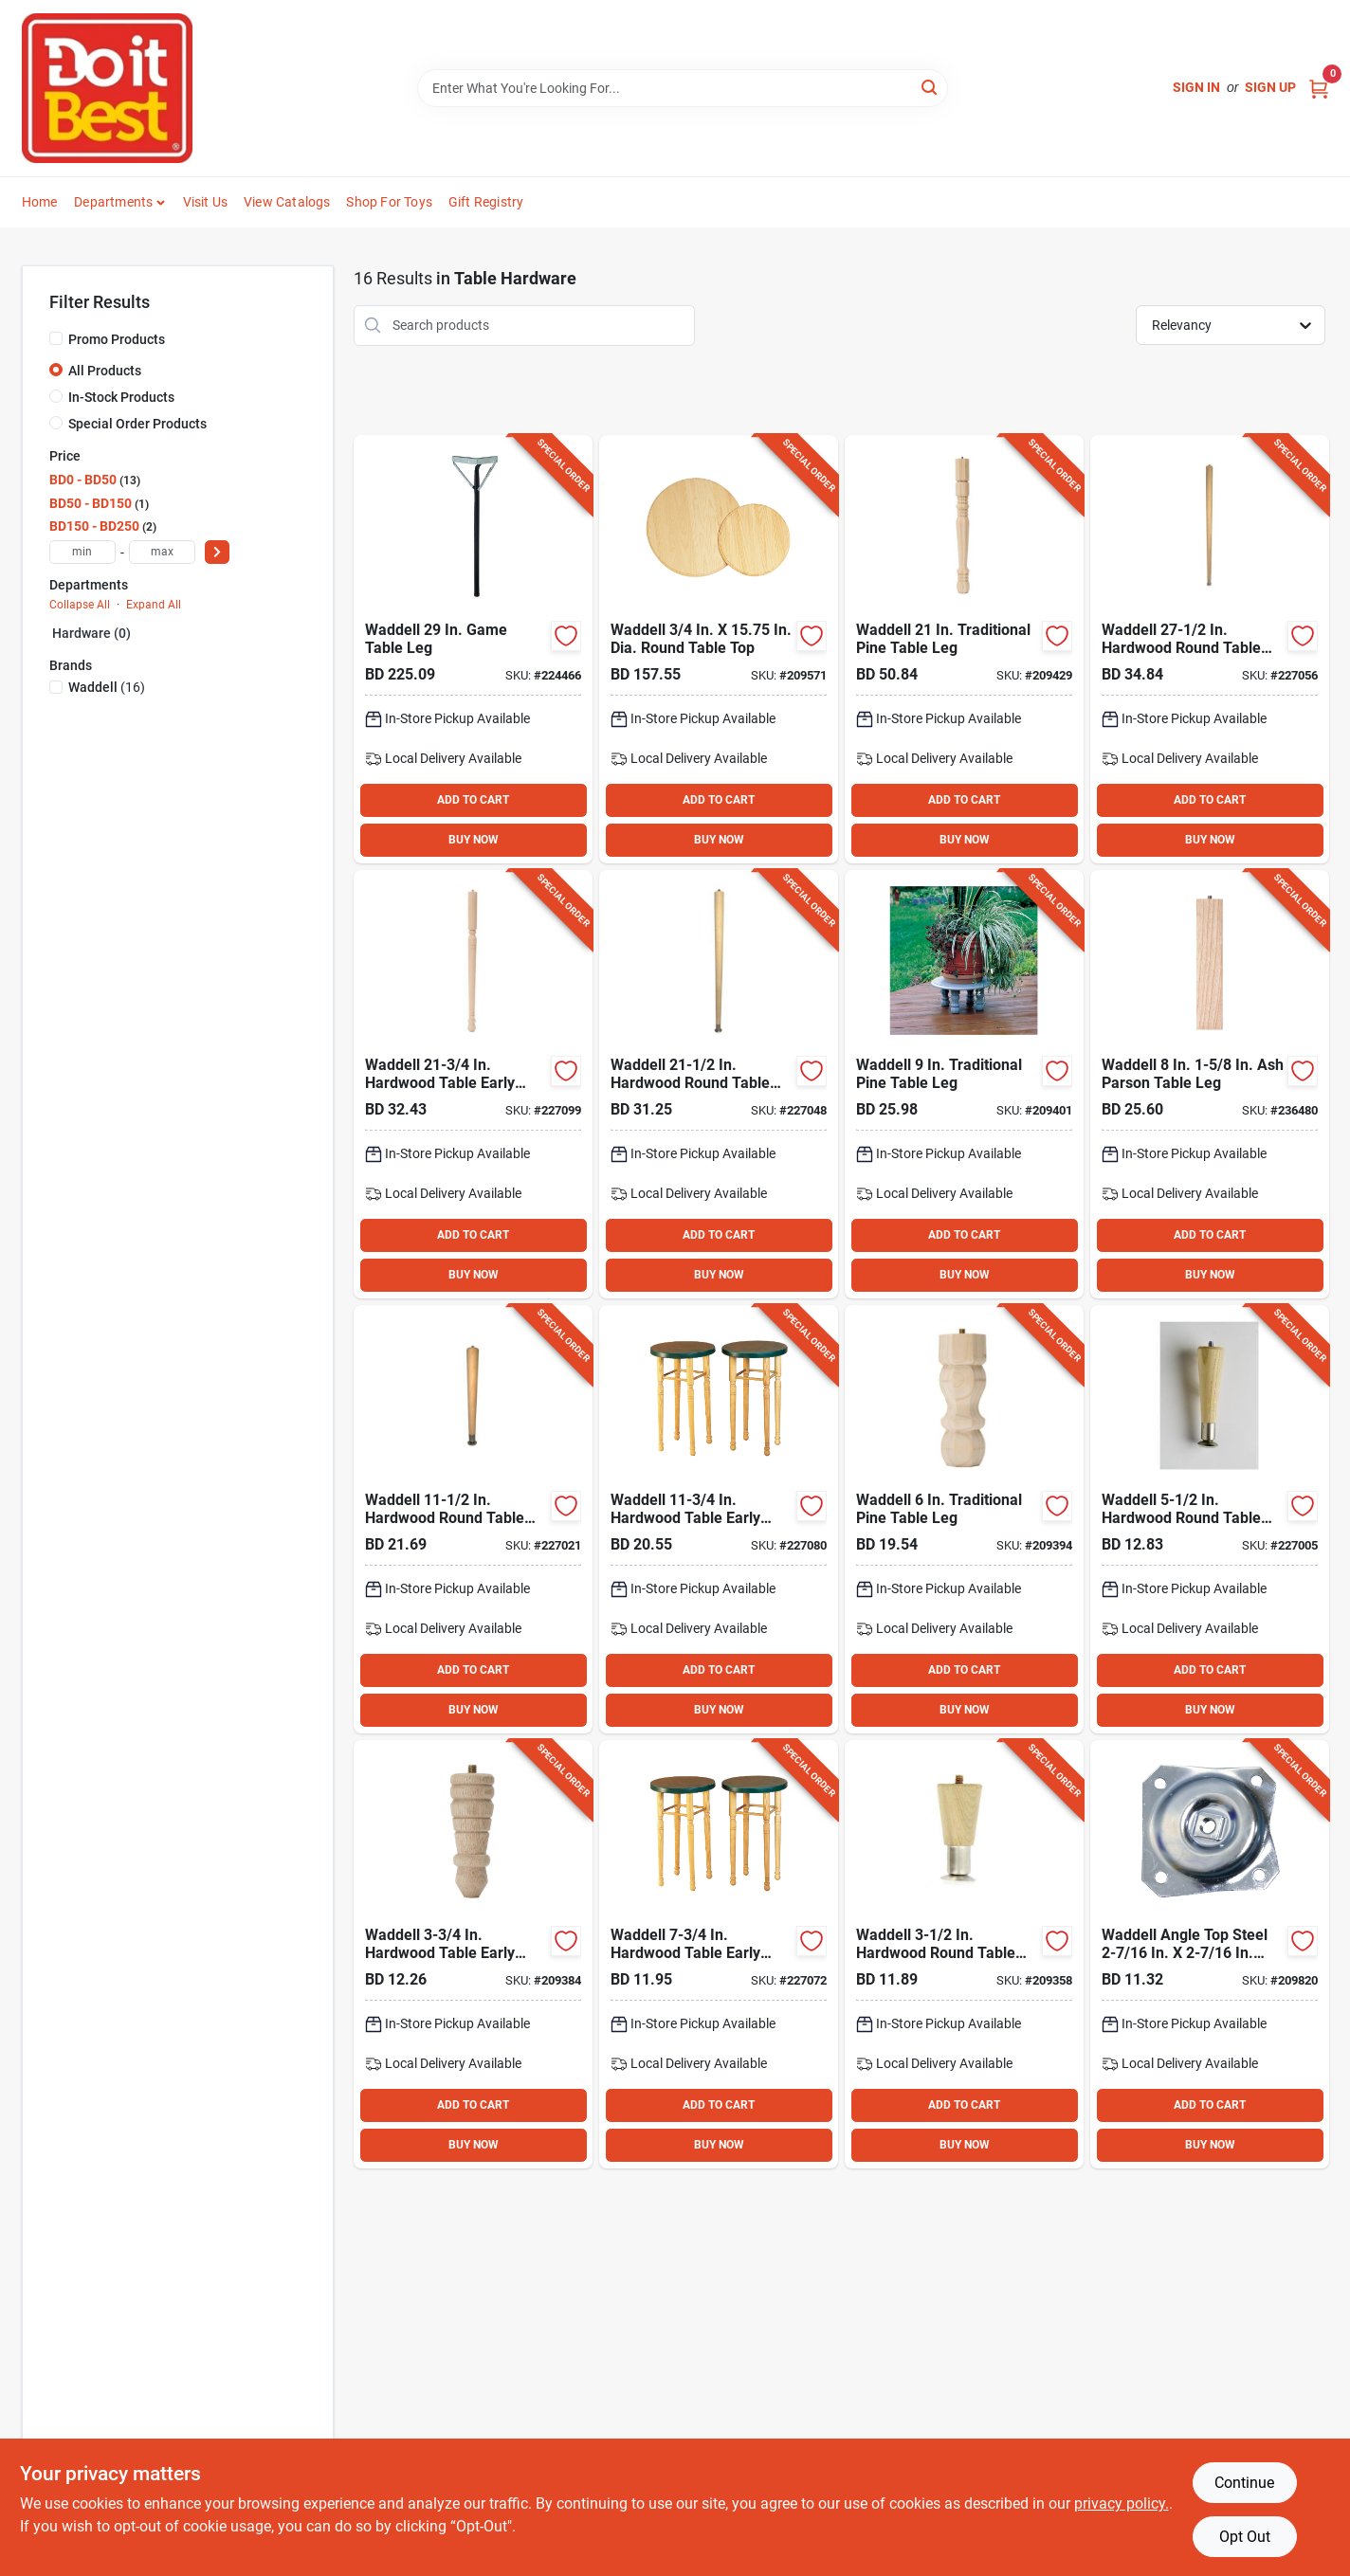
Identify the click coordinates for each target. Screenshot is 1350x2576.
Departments (113, 201)
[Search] (930, 86)
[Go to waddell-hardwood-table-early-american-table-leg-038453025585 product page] (718, 1954)
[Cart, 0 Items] (1318, 88)
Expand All (153, 604)
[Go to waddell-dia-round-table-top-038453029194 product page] (718, 649)
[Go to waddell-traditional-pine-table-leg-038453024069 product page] (964, 1519)
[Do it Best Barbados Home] (107, 88)
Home (40, 201)
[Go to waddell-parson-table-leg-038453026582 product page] (1209, 1084)
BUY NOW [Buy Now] (473, 839)
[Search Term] (682, 88)
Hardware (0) (91, 633)
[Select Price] (217, 552)
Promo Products (116, 339)
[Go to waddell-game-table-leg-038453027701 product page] (473, 649)
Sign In (1196, 87)
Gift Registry (486, 201)
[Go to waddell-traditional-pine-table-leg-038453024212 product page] (964, 649)
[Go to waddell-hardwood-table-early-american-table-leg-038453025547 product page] (473, 1954)
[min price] (82, 552)
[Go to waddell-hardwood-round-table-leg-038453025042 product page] (964, 1954)
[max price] (162, 552)
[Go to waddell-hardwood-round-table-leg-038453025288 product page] (1209, 649)
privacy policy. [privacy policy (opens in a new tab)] (1121, 2503)
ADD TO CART (473, 800)
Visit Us (205, 201)
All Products (104, 370)
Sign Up (1270, 87)
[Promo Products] (56, 338)
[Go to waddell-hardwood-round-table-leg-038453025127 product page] (473, 1519)
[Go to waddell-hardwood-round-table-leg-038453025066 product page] (1209, 1519)
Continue (1244, 2483)
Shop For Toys (389, 201)
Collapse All (79, 604)
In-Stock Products (121, 397)
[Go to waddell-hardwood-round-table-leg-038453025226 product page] (718, 1084)
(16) (106, 687)
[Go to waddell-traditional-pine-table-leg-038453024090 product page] (964, 1084)
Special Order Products (137, 423)
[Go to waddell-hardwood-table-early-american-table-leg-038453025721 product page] (473, 1084)
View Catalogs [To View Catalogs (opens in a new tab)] (287, 201)
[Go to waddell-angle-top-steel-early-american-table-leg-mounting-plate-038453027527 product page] (1209, 1954)
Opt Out (1244, 2537)
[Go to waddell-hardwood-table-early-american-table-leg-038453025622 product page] (718, 1519)
